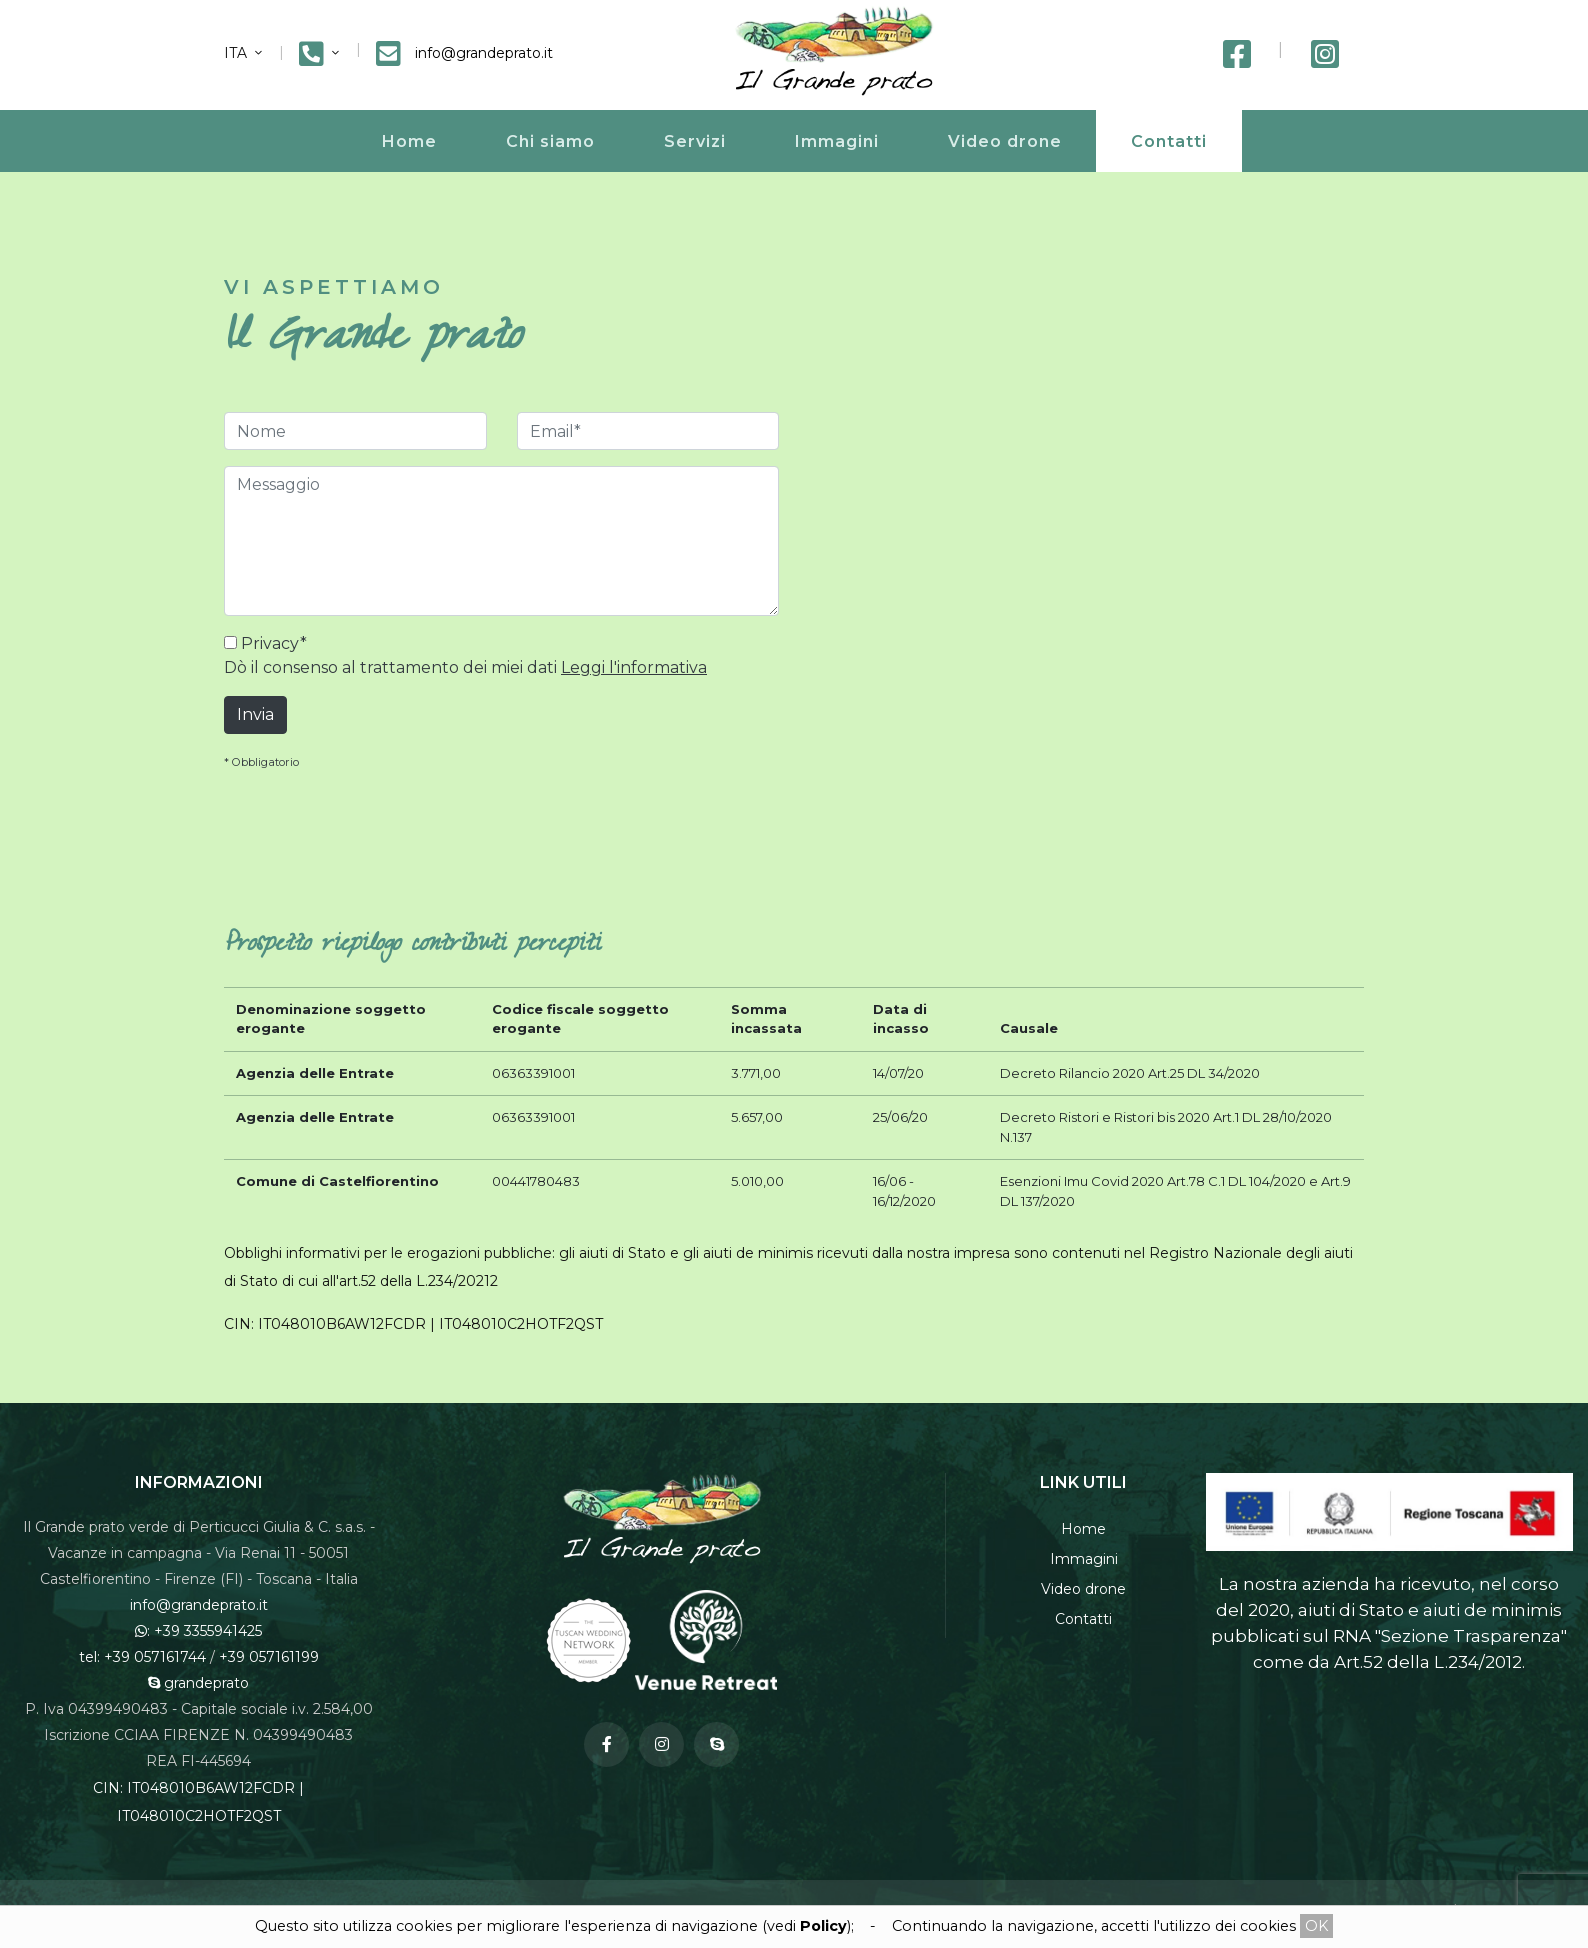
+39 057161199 (269, 1657)
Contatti (1169, 141)
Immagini (837, 141)
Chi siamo (550, 141)
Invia (255, 714)
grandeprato (198, 1683)
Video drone (1005, 141)
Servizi (695, 141)
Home (409, 141)
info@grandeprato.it (199, 1605)
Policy (823, 1926)
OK (1316, 1926)
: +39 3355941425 (198, 1631)
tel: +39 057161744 (142, 1657)
